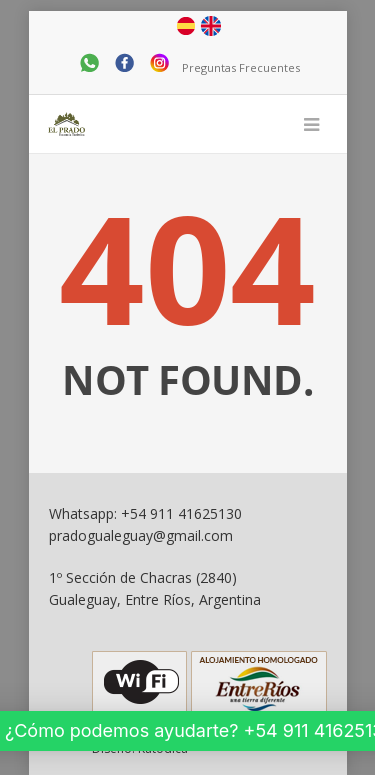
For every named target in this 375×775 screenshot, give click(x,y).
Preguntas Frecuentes (241, 67)
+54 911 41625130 (181, 513)
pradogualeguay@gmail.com (141, 535)
